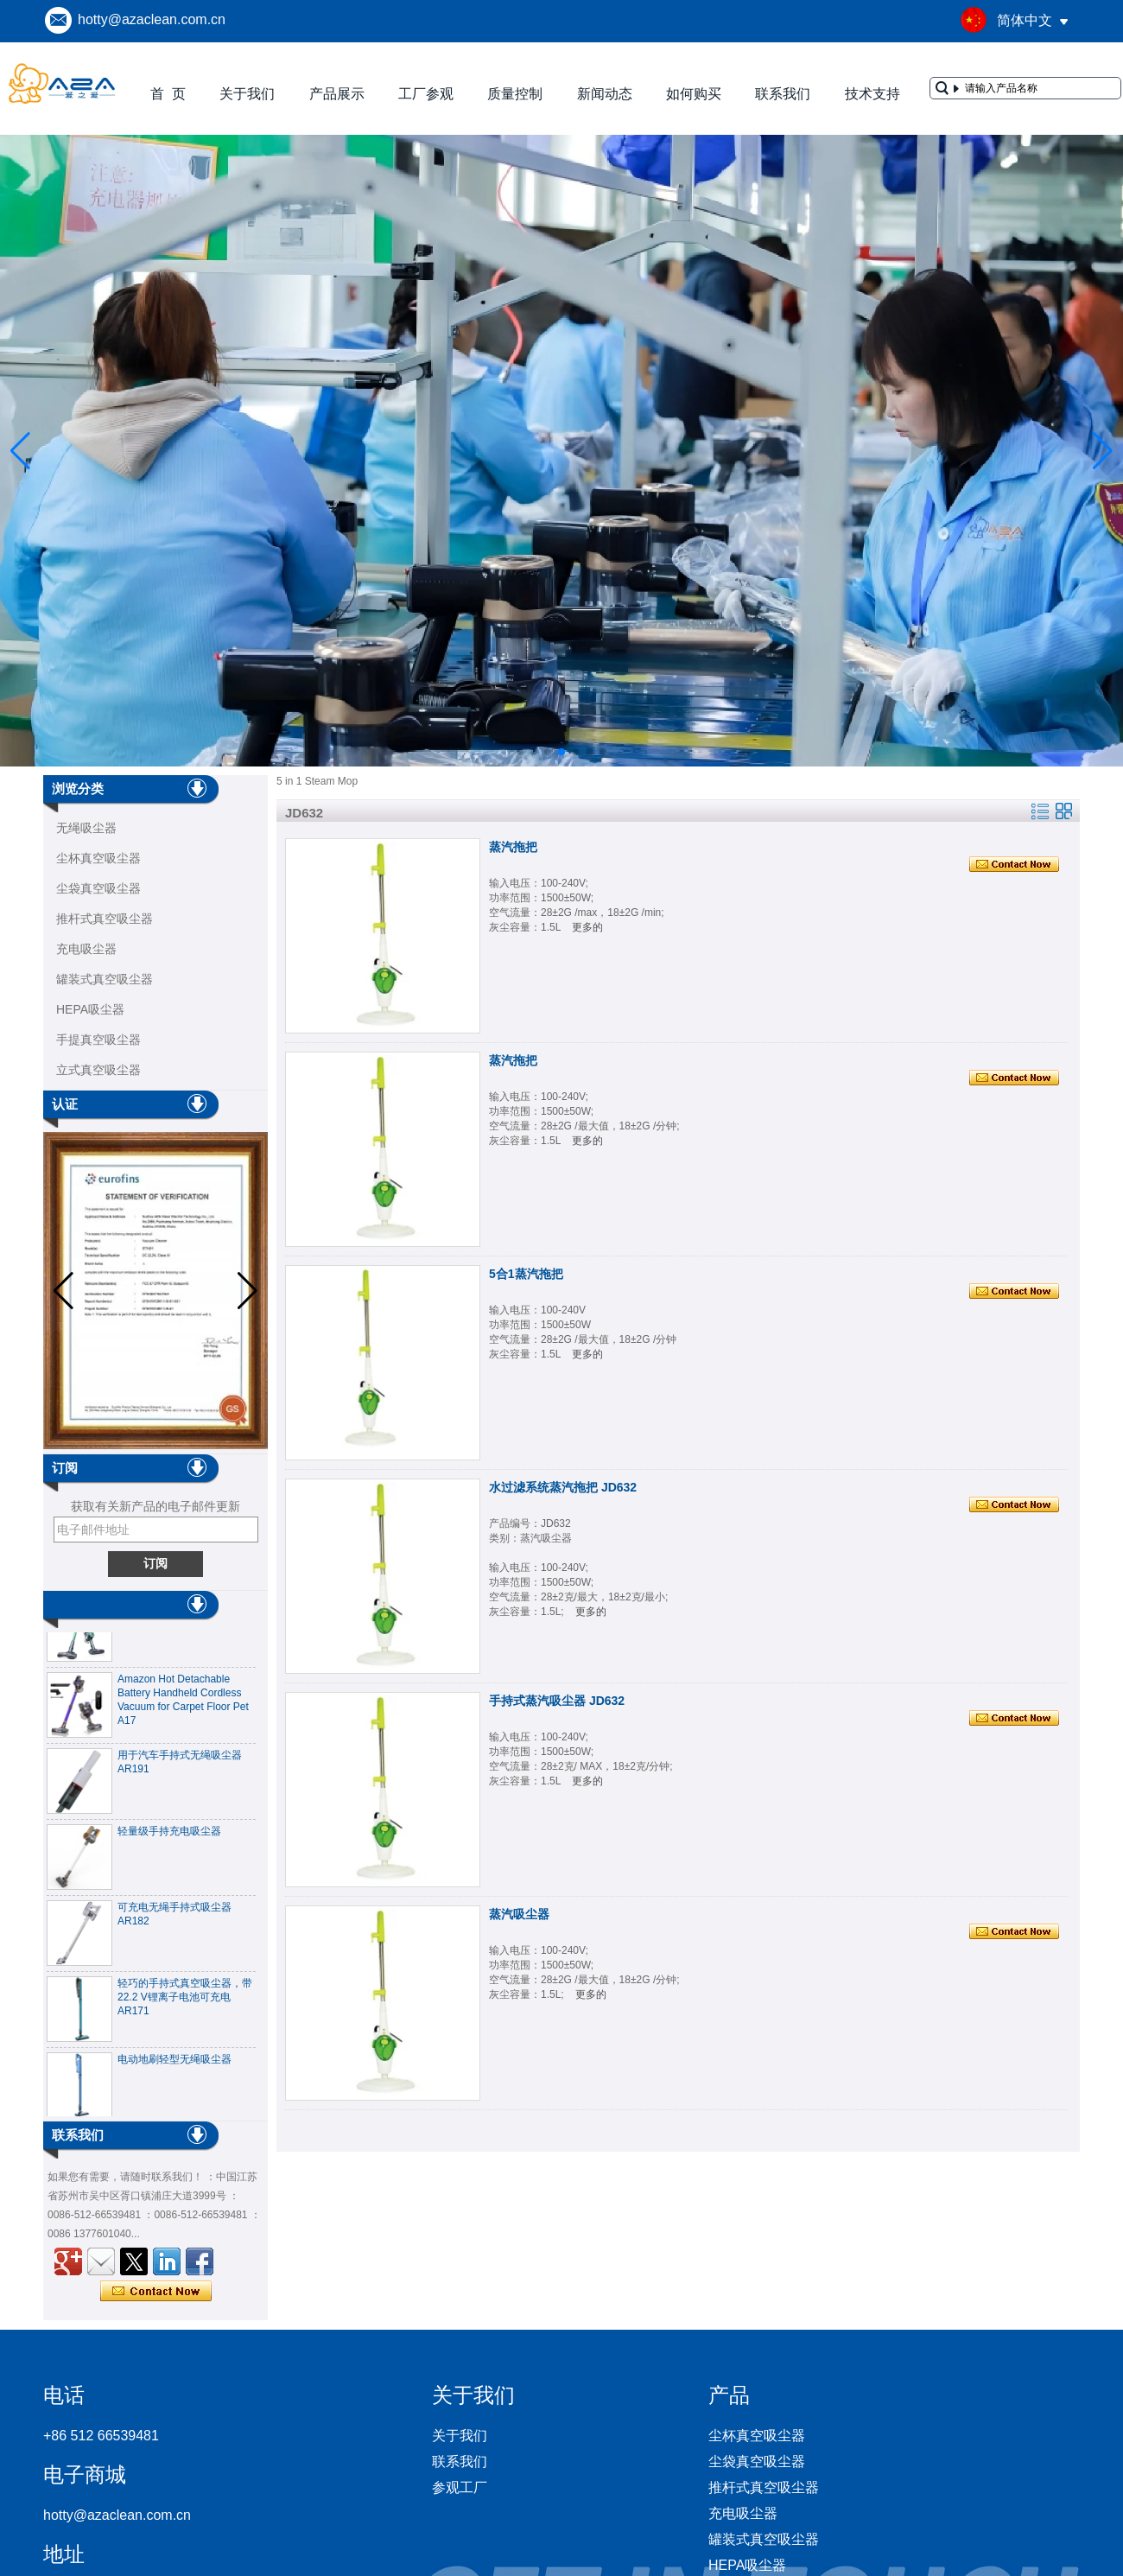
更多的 (587, 927)
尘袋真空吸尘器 (98, 888)
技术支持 (872, 93)
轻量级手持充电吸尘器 (169, 1835)
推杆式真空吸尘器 (104, 918)
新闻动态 (604, 93)
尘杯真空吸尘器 (98, 858)
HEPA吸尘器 (90, 1009)
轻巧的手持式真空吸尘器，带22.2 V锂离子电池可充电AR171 (184, 2000)
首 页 (168, 93)
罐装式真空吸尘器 (104, 979)
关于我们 (247, 93)
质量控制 (514, 93)
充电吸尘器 (86, 949)
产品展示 (337, 93)
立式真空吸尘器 (98, 1070)
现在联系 (156, 2291)
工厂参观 (426, 93)
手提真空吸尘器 (98, 1039)
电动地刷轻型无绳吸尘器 (174, 2063)
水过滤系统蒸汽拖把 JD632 (563, 1487)
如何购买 (693, 93)
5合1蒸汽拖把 (526, 1274)
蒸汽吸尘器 (519, 1914)
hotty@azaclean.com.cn (151, 19)
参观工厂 (459, 2487)
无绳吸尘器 (86, 828)
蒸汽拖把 (513, 847)
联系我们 (782, 93)
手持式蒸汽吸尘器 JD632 (557, 1701)
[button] (520, 751)
